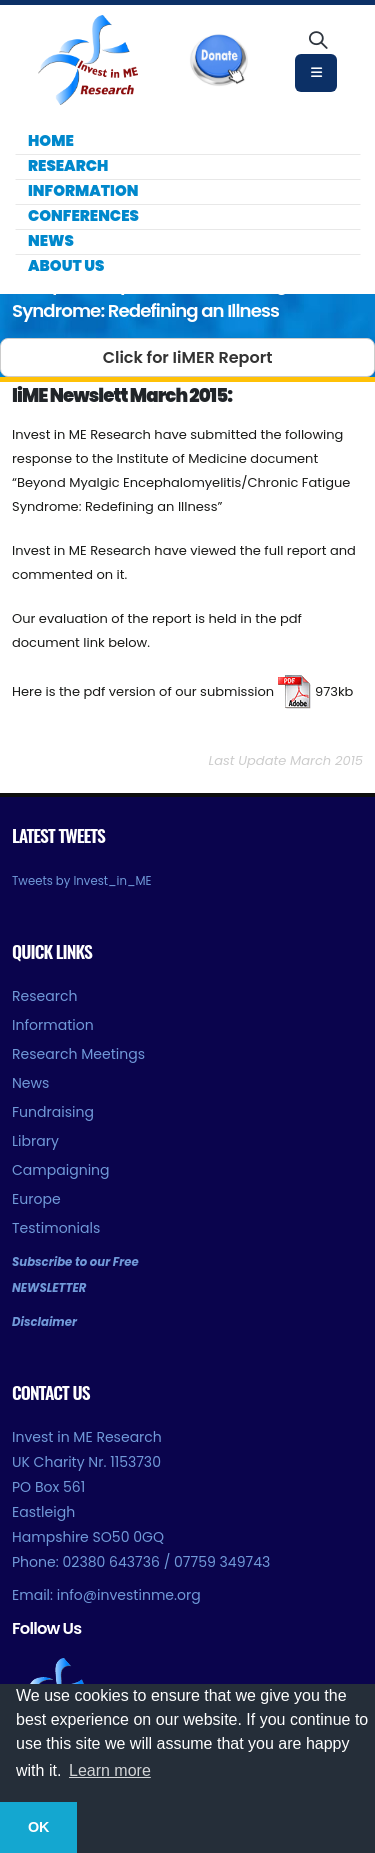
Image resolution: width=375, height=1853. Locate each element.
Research (68, 165)
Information (83, 190)
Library (35, 1141)
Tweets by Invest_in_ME (82, 881)
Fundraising (53, 1112)
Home (51, 140)
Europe (36, 1199)
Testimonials (56, 1228)
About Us (66, 265)
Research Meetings (78, 1054)
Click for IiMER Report (188, 357)
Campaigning (61, 1170)
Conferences (83, 215)
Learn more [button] (110, 1770)
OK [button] (39, 1827)
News (51, 240)
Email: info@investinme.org (106, 1595)
